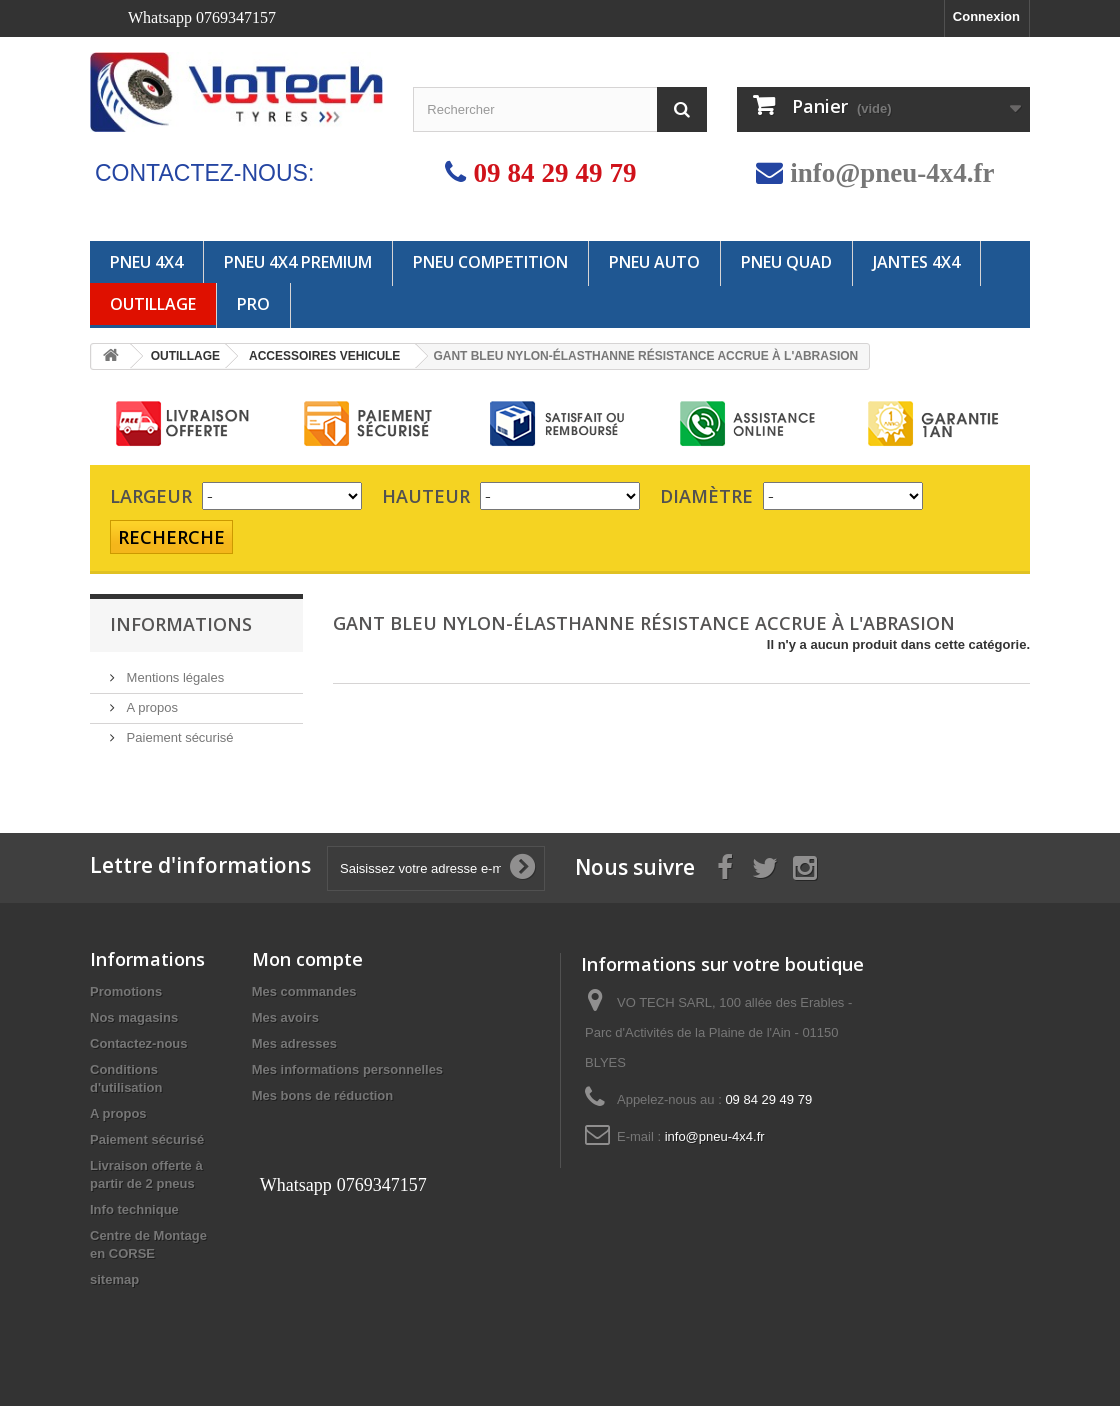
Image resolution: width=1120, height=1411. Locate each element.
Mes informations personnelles (347, 1074)
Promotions (126, 996)
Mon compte (307, 964)
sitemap (114, 1284)
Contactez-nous (139, 1048)
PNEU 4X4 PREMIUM (298, 262)
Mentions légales (173, 677)
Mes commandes (304, 996)
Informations (181, 624)
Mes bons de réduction (323, 1100)
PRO (253, 304)
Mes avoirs (285, 1022)
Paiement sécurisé (178, 737)
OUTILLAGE (153, 304)
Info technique (134, 1214)
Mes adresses (294, 1048)
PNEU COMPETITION (490, 262)
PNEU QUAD (786, 262)
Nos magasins (134, 1022)
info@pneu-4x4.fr (892, 172)
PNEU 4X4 (146, 262)
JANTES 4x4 (916, 262)
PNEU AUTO (654, 262)
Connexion (986, 16)
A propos (150, 707)
